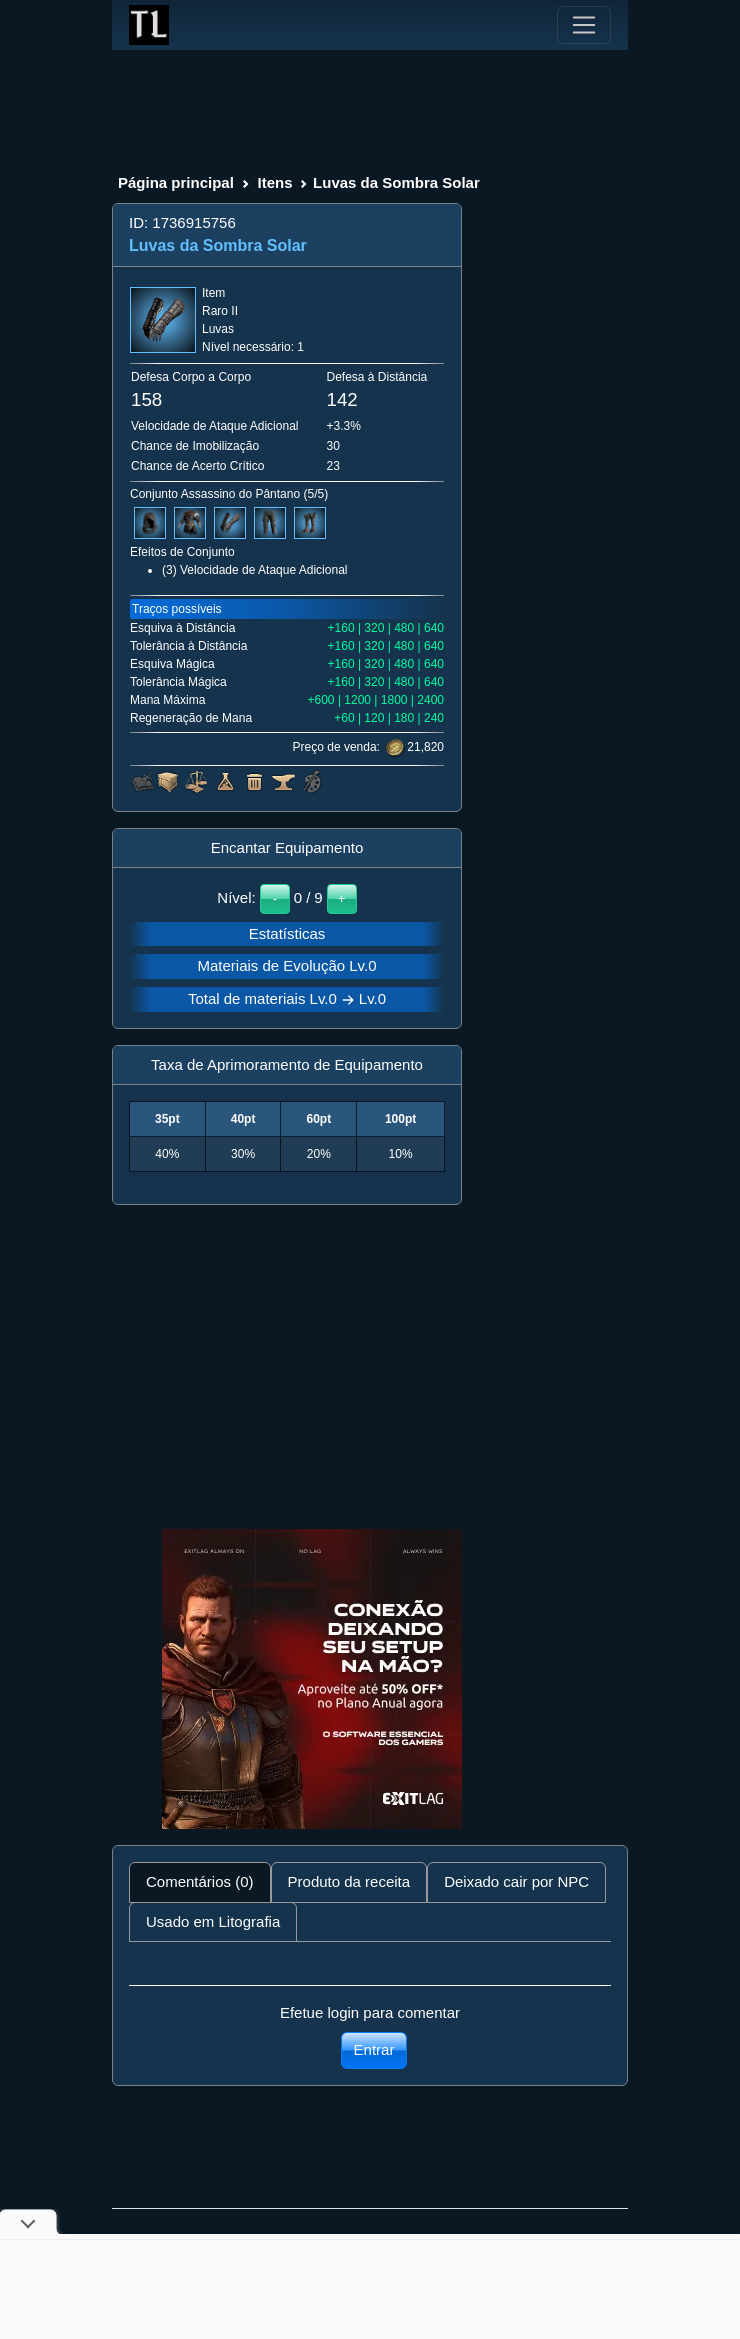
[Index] (149, 25)
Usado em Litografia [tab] (213, 1921)
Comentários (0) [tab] (200, 1881)
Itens (274, 182)
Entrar (374, 2049)
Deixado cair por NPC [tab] (516, 1881)
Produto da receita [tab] (349, 1881)
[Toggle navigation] (584, 25)
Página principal (176, 182)
